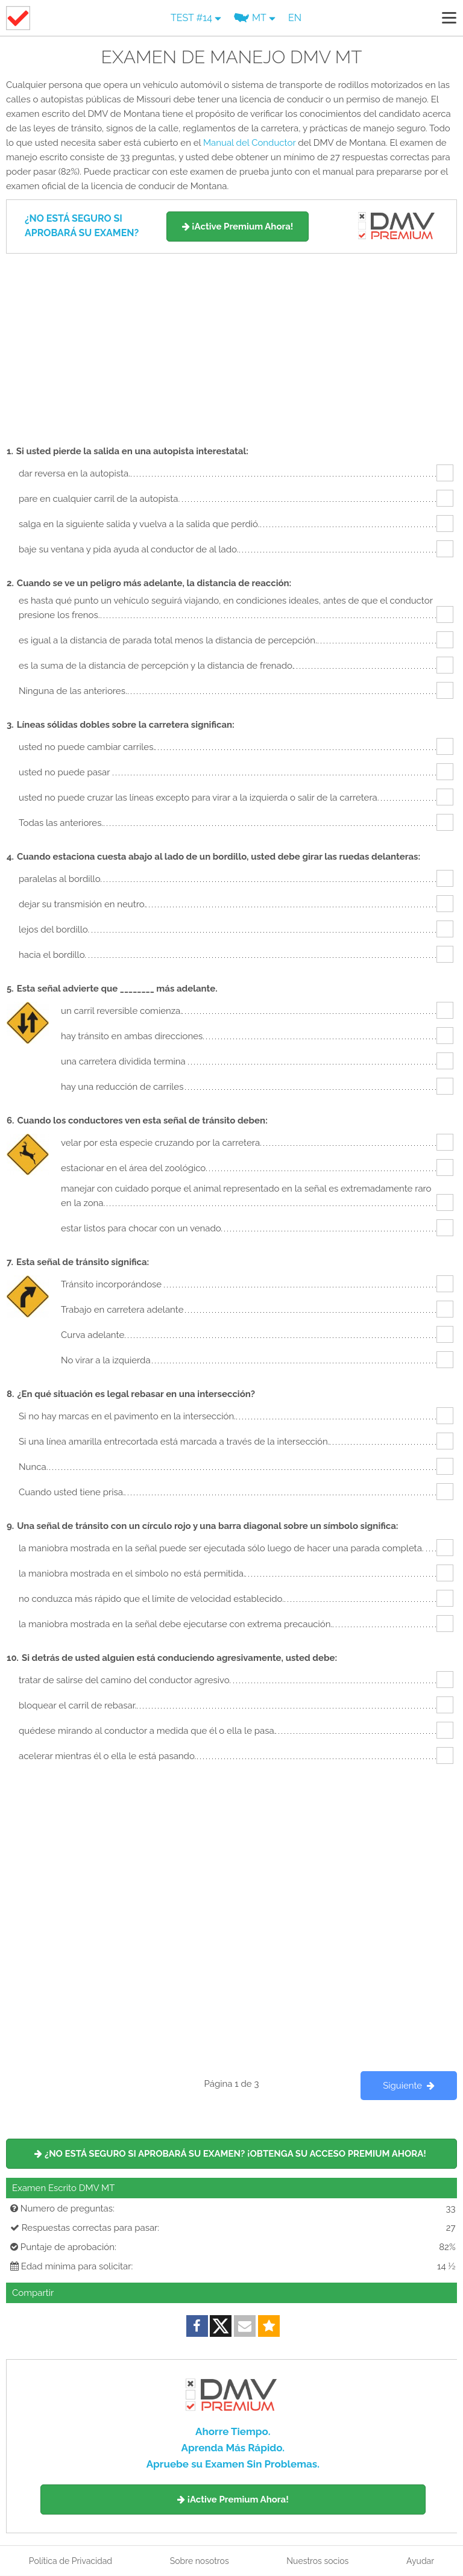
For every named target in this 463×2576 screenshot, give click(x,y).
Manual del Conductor (249, 142)
